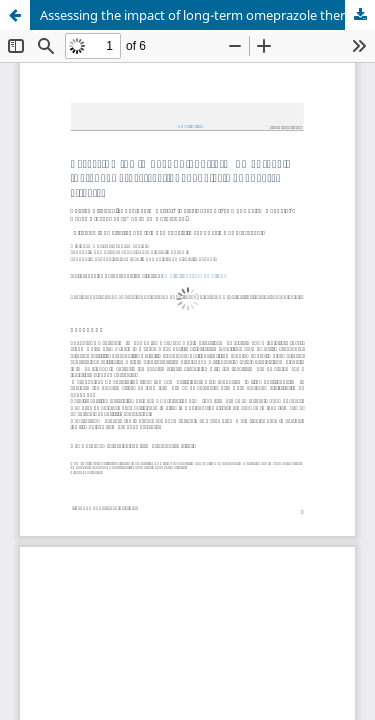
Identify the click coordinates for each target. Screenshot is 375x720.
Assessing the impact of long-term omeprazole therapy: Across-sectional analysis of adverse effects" (207, 15)
